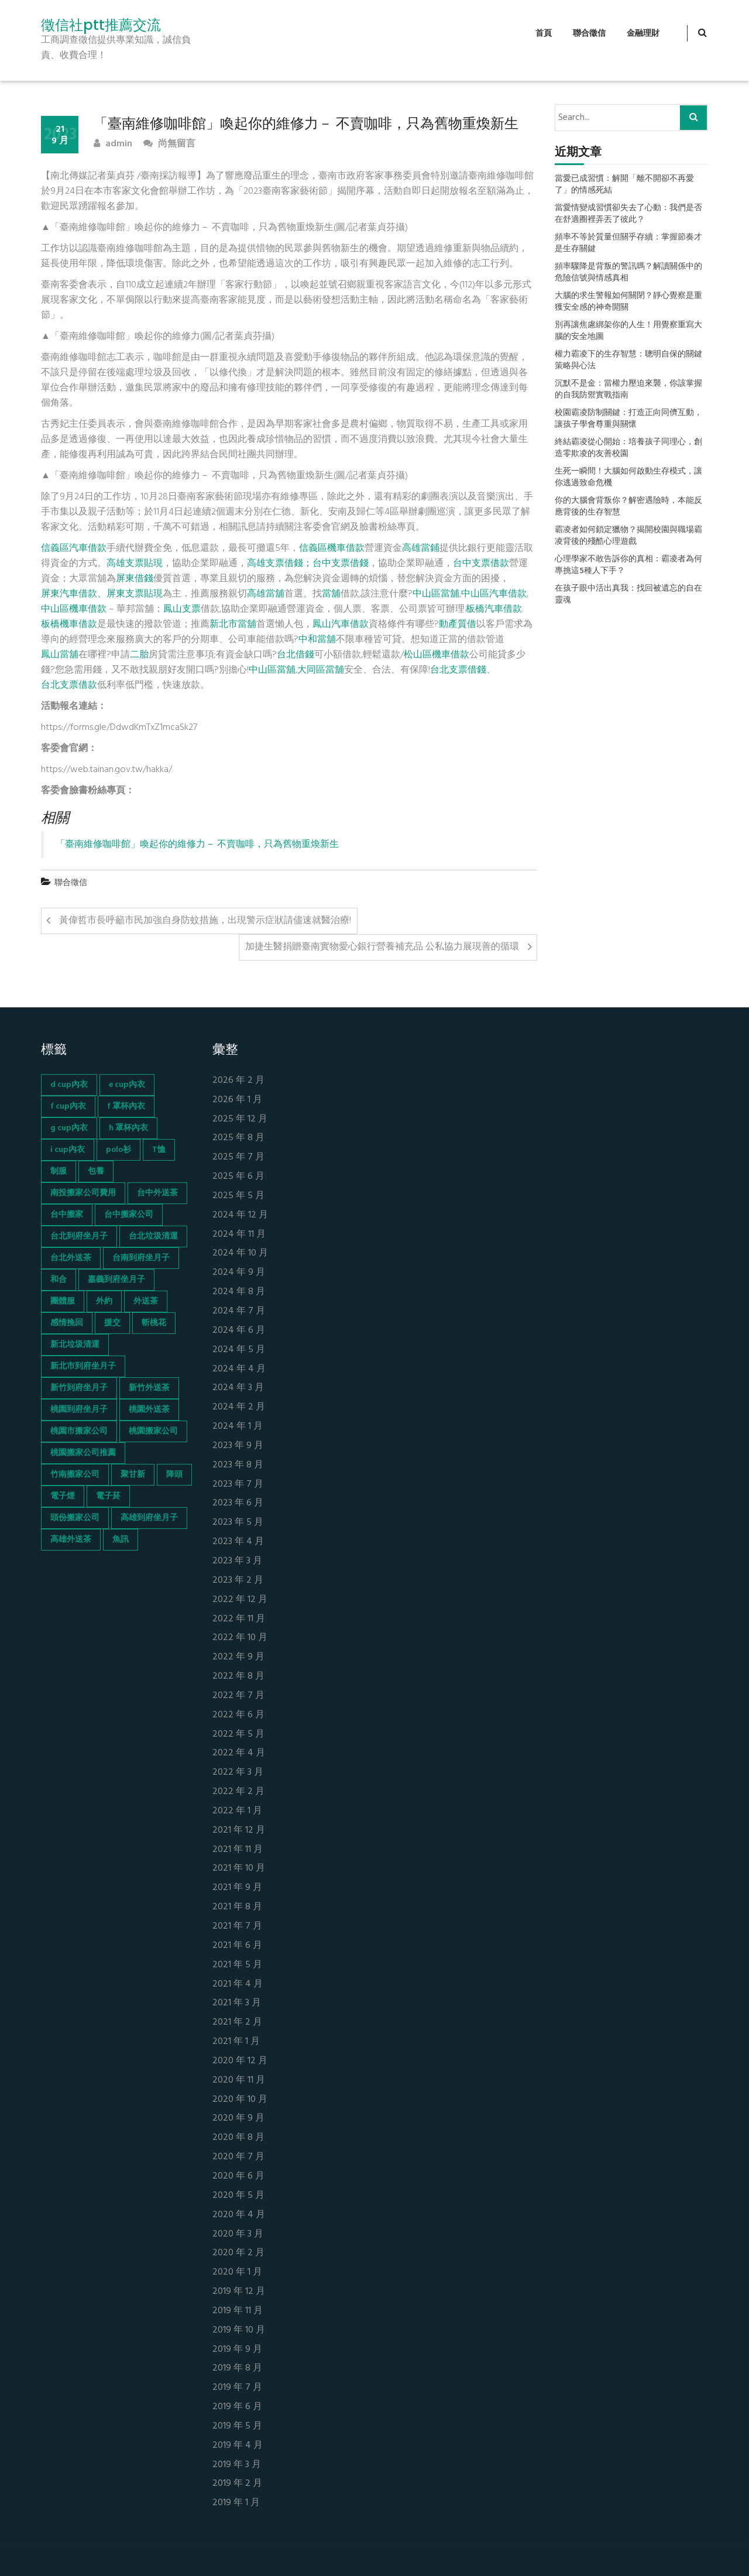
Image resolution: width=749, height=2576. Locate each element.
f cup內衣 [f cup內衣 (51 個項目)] (68, 1106)
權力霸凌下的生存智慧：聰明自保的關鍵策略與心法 (628, 360)
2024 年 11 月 (239, 1234)
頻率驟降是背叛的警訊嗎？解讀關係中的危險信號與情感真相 (628, 272)
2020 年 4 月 (238, 2215)
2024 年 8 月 (238, 1292)
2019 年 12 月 (238, 2292)
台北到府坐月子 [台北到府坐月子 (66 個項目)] (79, 1236)
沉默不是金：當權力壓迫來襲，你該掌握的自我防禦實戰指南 (628, 390)
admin (113, 144)
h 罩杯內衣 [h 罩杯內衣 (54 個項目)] (128, 1128)
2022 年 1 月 (237, 1811)
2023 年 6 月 (237, 1503)
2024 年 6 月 (238, 1330)
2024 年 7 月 (238, 1311)
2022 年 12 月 (239, 1600)
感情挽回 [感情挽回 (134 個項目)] (66, 1323)
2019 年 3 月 (236, 2465)
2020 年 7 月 (238, 2157)
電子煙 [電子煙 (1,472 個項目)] (62, 1496)
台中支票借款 (481, 563)
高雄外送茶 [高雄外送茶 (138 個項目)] (70, 1539)
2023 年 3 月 (237, 1561)
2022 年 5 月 (238, 1734)
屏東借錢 (134, 578)
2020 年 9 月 (238, 2118)
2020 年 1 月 (237, 2272)
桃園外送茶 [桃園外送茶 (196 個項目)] (149, 1409)
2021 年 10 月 (238, 1868)
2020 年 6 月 (238, 2176)
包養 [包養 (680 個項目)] (96, 1171)
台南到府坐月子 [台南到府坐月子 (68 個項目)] (141, 1258)
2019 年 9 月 (237, 2350)
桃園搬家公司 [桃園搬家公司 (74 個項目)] (153, 1431)
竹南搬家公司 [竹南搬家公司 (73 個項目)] (74, 1474)
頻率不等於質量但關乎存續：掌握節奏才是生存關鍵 (628, 243)
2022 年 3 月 (237, 1772)
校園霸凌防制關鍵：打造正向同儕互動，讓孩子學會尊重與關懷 (628, 419)
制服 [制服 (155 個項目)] (58, 1171)
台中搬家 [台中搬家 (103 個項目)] (66, 1215)
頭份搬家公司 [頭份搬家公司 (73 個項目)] (74, 1518)
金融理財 (643, 33)
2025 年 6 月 (238, 1177)
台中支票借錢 (340, 563)
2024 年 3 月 (238, 1388)
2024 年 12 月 (240, 1215)
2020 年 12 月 (239, 2061)
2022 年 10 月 (239, 1638)
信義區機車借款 (332, 548)
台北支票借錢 (458, 670)
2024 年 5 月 (238, 1350)
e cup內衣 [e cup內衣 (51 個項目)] (127, 1085)
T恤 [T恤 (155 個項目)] (159, 1150)
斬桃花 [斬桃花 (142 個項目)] (154, 1323)
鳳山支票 (182, 609)
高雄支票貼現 (134, 563)
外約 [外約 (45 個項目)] (104, 1301)
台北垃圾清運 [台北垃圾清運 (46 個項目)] (153, 1236)
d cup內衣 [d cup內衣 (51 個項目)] (69, 1085)
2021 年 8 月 (237, 1907)
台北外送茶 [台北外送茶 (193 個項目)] (70, 1258)
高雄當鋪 (420, 548)
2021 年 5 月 (237, 1965)
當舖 (331, 594)
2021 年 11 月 (237, 1850)
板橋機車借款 (69, 624)
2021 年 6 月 (237, 1946)
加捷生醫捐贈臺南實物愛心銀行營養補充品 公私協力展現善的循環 (382, 947)
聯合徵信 (589, 33)
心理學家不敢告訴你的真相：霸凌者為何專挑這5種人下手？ (628, 565)
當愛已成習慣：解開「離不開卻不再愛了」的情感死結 (624, 185)
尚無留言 (169, 144)
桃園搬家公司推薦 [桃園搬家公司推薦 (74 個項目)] (83, 1453)
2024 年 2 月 (238, 1407)
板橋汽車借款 (494, 609)
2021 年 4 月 (237, 1984)
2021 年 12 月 (238, 1830)
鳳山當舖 (59, 655)
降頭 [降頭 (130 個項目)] (174, 1474)
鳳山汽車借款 (340, 624)
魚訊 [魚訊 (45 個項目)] (120, 1539)
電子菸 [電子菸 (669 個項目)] (108, 1496)
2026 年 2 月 (238, 1081)
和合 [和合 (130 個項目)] (58, 1280)
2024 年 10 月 (240, 1253)
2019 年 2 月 (237, 2484)
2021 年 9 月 (237, 1888)
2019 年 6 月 (237, 2407)
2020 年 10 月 (239, 2100)
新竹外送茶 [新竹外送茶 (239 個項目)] (149, 1388)
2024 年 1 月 (237, 1426)
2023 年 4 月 (238, 1542)
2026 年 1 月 (237, 1100)
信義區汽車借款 (73, 548)
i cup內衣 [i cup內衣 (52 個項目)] (67, 1150)
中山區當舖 (436, 594)
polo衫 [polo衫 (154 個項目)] (118, 1150)
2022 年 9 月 (238, 1657)
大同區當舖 (320, 670)
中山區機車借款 (73, 609)
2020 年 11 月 (238, 2080)
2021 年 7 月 (237, 1926)
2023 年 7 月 (237, 1484)
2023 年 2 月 (237, 1580)
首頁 (543, 33)
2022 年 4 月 (238, 1753)
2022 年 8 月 (238, 1676)
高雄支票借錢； (279, 563)
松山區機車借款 (436, 655)
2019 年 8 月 (237, 2368)
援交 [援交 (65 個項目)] (112, 1323)
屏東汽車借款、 (73, 594)
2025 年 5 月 (238, 1196)
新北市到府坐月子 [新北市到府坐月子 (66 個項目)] (83, 1366)
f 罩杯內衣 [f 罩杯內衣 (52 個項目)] (126, 1106)
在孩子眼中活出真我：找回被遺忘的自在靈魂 (628, 594)
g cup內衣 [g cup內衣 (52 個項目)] (69, 1128)
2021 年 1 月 (236, 2042)
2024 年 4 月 (239, 1369)
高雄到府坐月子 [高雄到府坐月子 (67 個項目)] (149, 1518)
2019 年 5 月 (237, 2426)
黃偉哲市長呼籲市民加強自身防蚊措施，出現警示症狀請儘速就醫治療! (205, 920)
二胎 (139, 655)
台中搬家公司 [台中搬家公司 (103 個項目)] (128, 1215)
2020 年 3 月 (237, 2234)
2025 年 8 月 (238, 1138)
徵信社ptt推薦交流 (101, 25)
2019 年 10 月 (238, 2330)
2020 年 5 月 (238, 2196)
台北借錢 (295, 655)
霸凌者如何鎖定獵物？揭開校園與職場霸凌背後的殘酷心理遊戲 (628, 536)
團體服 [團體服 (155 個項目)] (62, 1301)
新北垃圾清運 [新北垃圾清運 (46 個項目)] (74, 1345)
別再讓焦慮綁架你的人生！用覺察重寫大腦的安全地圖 (628, 331)
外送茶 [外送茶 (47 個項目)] (145, 1301)
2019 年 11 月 (237, 2311)
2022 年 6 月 (238, 1715)
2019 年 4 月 (237, 2445)
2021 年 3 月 (236, 2003)
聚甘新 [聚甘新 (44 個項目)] (133, 1474)
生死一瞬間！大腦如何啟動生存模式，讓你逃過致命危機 (628, 477)
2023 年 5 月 (237, 1522)
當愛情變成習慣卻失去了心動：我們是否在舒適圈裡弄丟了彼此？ (628, 214)
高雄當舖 (265, 594)
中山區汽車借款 (494, 594)
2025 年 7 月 (238, 1157)
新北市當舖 (232, 624)
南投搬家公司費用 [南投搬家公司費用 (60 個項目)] (83, 1193)
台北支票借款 (69, 685)
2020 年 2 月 (238, 2253)
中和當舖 (317, 639)
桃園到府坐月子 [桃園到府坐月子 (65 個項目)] (79, 1409)
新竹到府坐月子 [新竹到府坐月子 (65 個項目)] (79, 1388)
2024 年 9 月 (238, 1273)
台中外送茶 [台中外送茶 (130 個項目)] (157, 1193)
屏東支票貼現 (134, 594)
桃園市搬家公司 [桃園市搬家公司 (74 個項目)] (79, 1431)
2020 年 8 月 (238, 2138)
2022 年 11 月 (238, 1619)
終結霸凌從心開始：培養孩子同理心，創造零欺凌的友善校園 (628, 448)
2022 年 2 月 (238, 1792)
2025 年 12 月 (239, 1119)
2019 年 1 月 (236, 2503)
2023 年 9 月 (237, 1446)
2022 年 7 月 (238, 1696)
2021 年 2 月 (237, 2022)
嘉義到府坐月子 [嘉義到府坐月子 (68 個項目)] (116, 1280)
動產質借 (457, 624)
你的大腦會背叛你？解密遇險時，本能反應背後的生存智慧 (628, 507)
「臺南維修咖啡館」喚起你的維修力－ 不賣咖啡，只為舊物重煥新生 (197, 844)
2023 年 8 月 (237, 1465)
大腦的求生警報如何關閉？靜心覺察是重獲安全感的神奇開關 (628, 302)
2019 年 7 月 (237, 2388)
